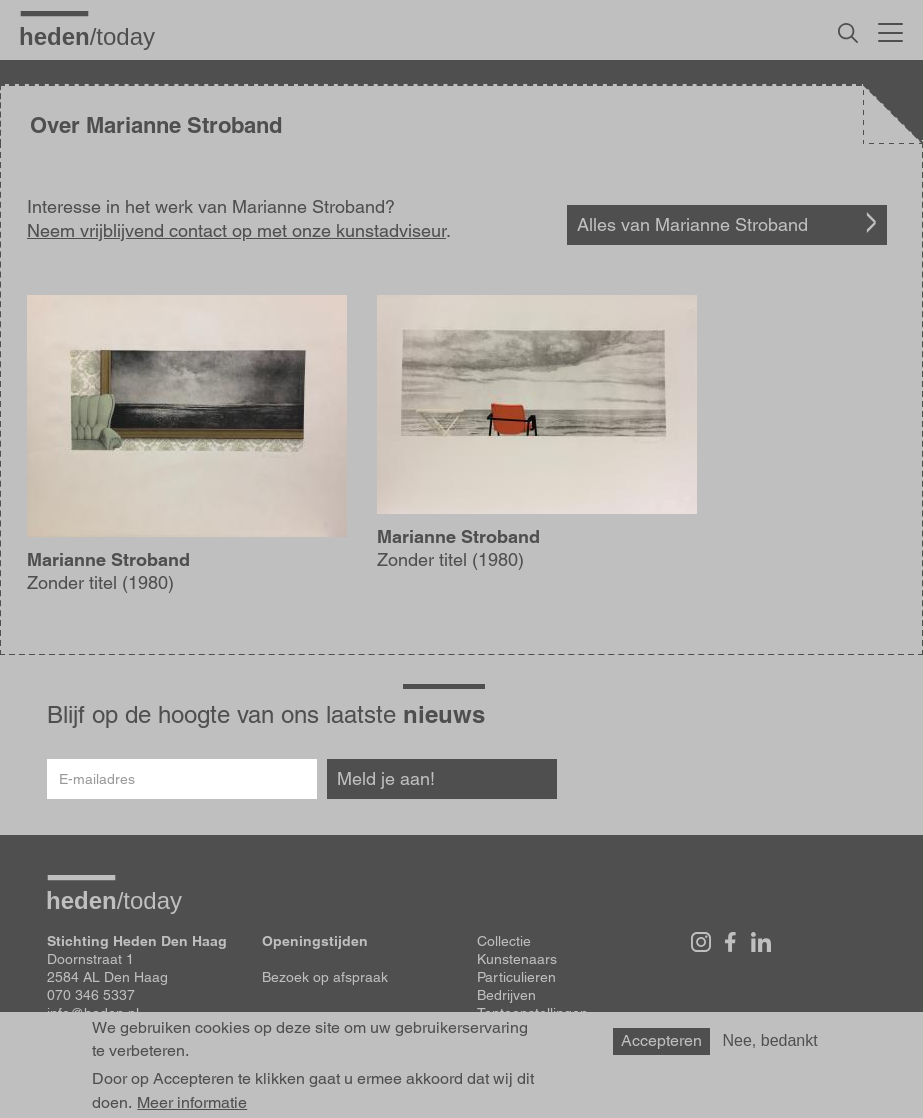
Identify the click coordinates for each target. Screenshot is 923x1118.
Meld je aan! (386, 778)
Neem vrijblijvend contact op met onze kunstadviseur (236, 230)
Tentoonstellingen (532, 1013)
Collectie (504, 941)
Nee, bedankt (770, 1045)
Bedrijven (506, 995)
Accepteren (661, 1045)
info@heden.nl (93, 1013)
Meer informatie (192, 1107)
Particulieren (516, 977)
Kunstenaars (517, 959)
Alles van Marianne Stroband (692, 224)
